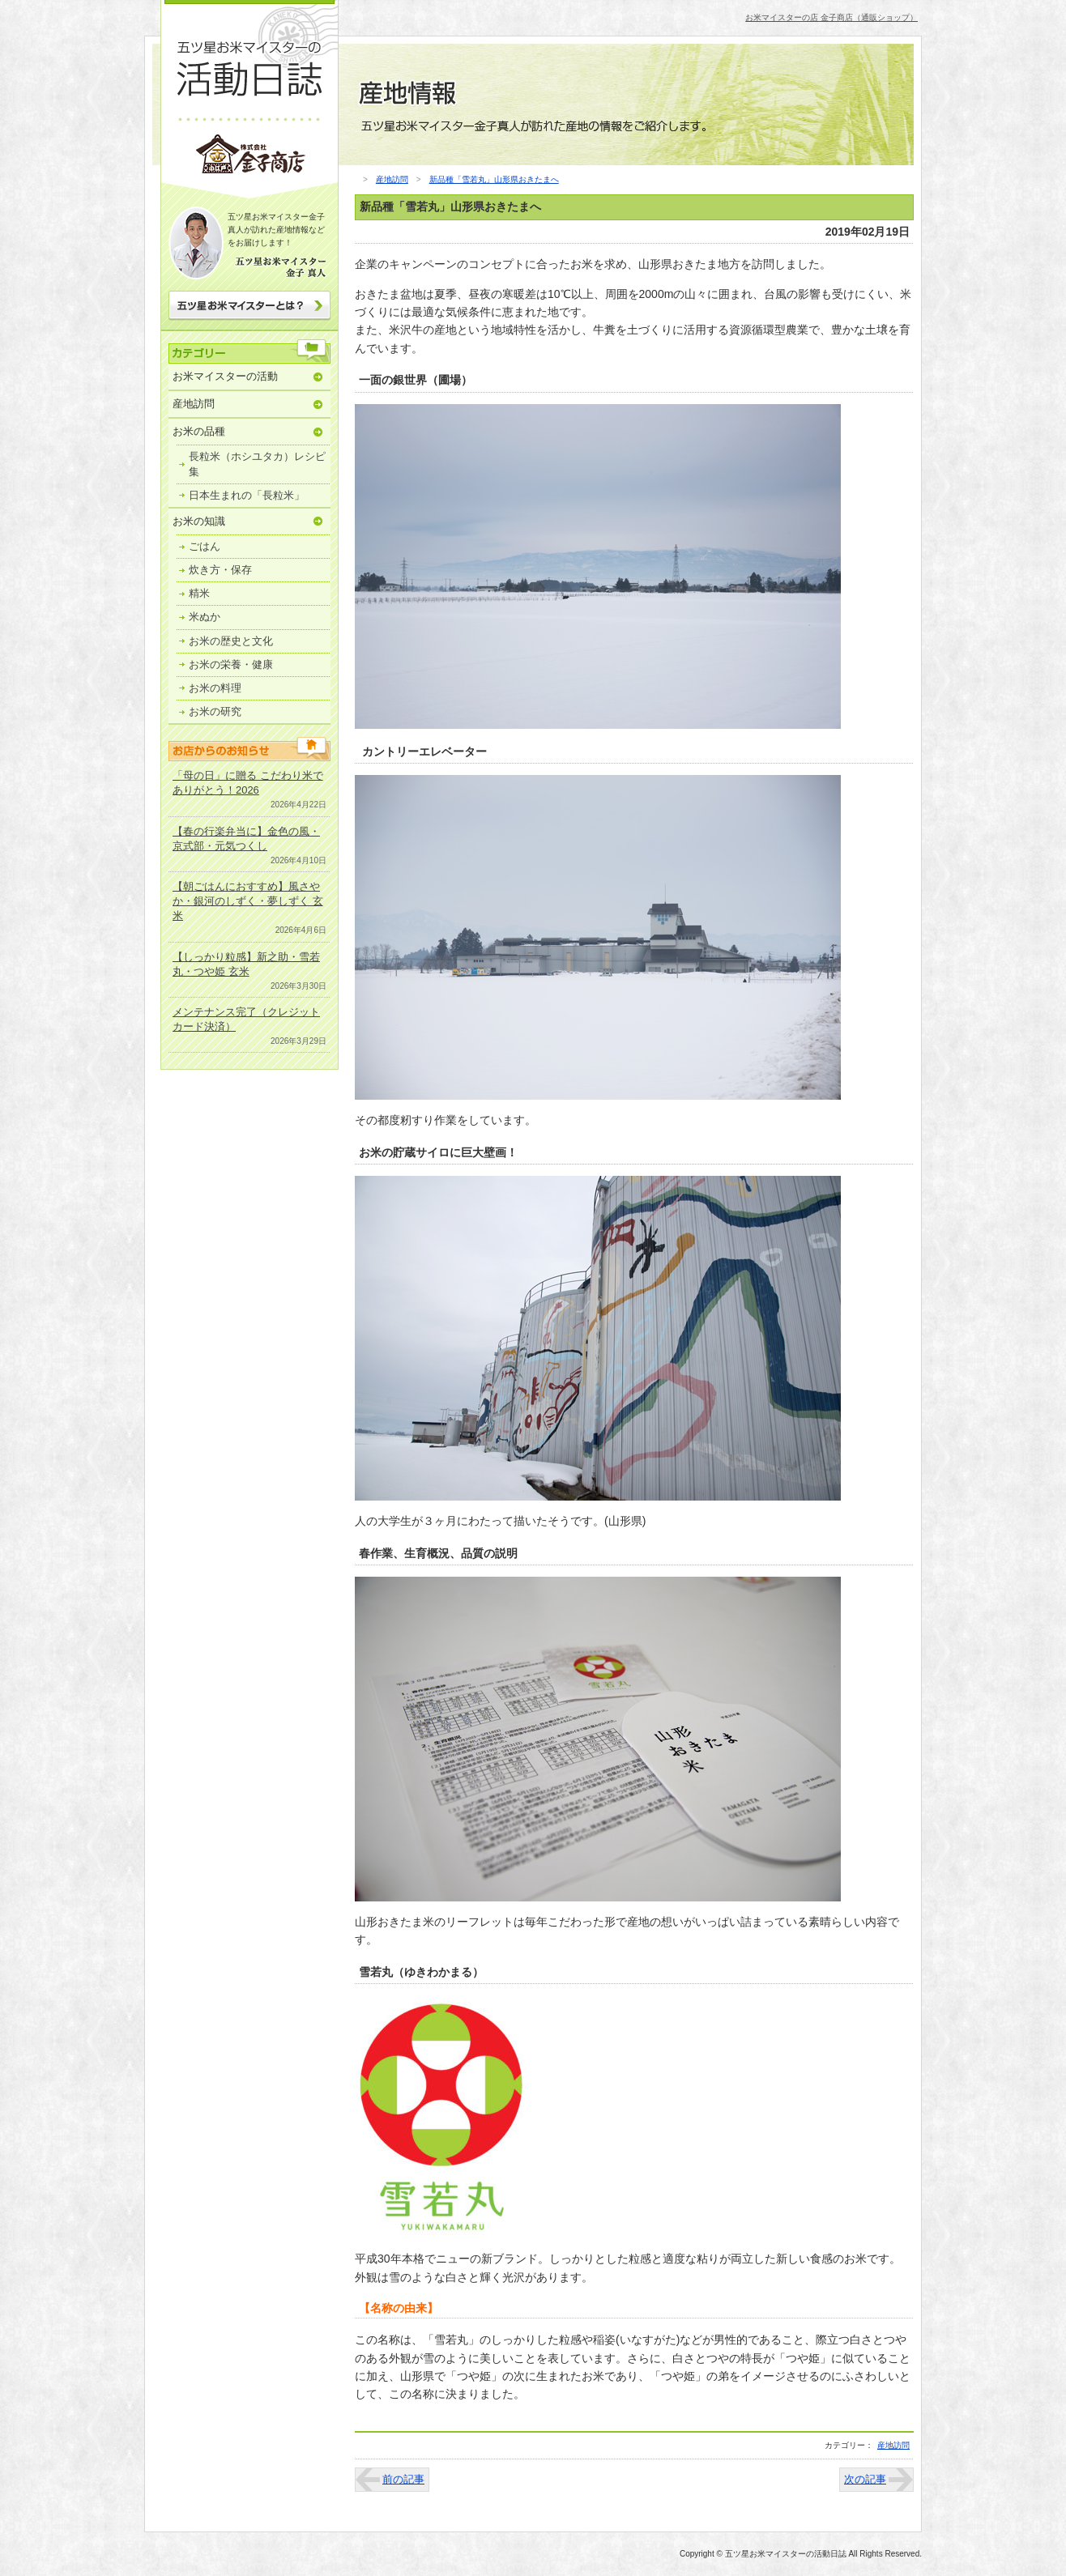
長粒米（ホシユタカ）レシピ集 (257, 463)
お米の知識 (199, 521)
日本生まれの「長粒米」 (247, 495)
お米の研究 (215, 711)
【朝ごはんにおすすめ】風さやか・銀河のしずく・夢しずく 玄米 (248, 901)
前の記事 (403, 2479)
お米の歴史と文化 (231, 641)
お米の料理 (215, 688)
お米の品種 (199, 431)
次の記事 (865, 2479)
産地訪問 (194, 404)
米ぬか (204, 617)
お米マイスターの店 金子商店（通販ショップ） (831, 17)
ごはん (204, 546)
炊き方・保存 (220, 570)
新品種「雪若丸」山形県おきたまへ (494, 179)
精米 (199, 593)
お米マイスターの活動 (225, 376)
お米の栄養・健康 (231, 664)
